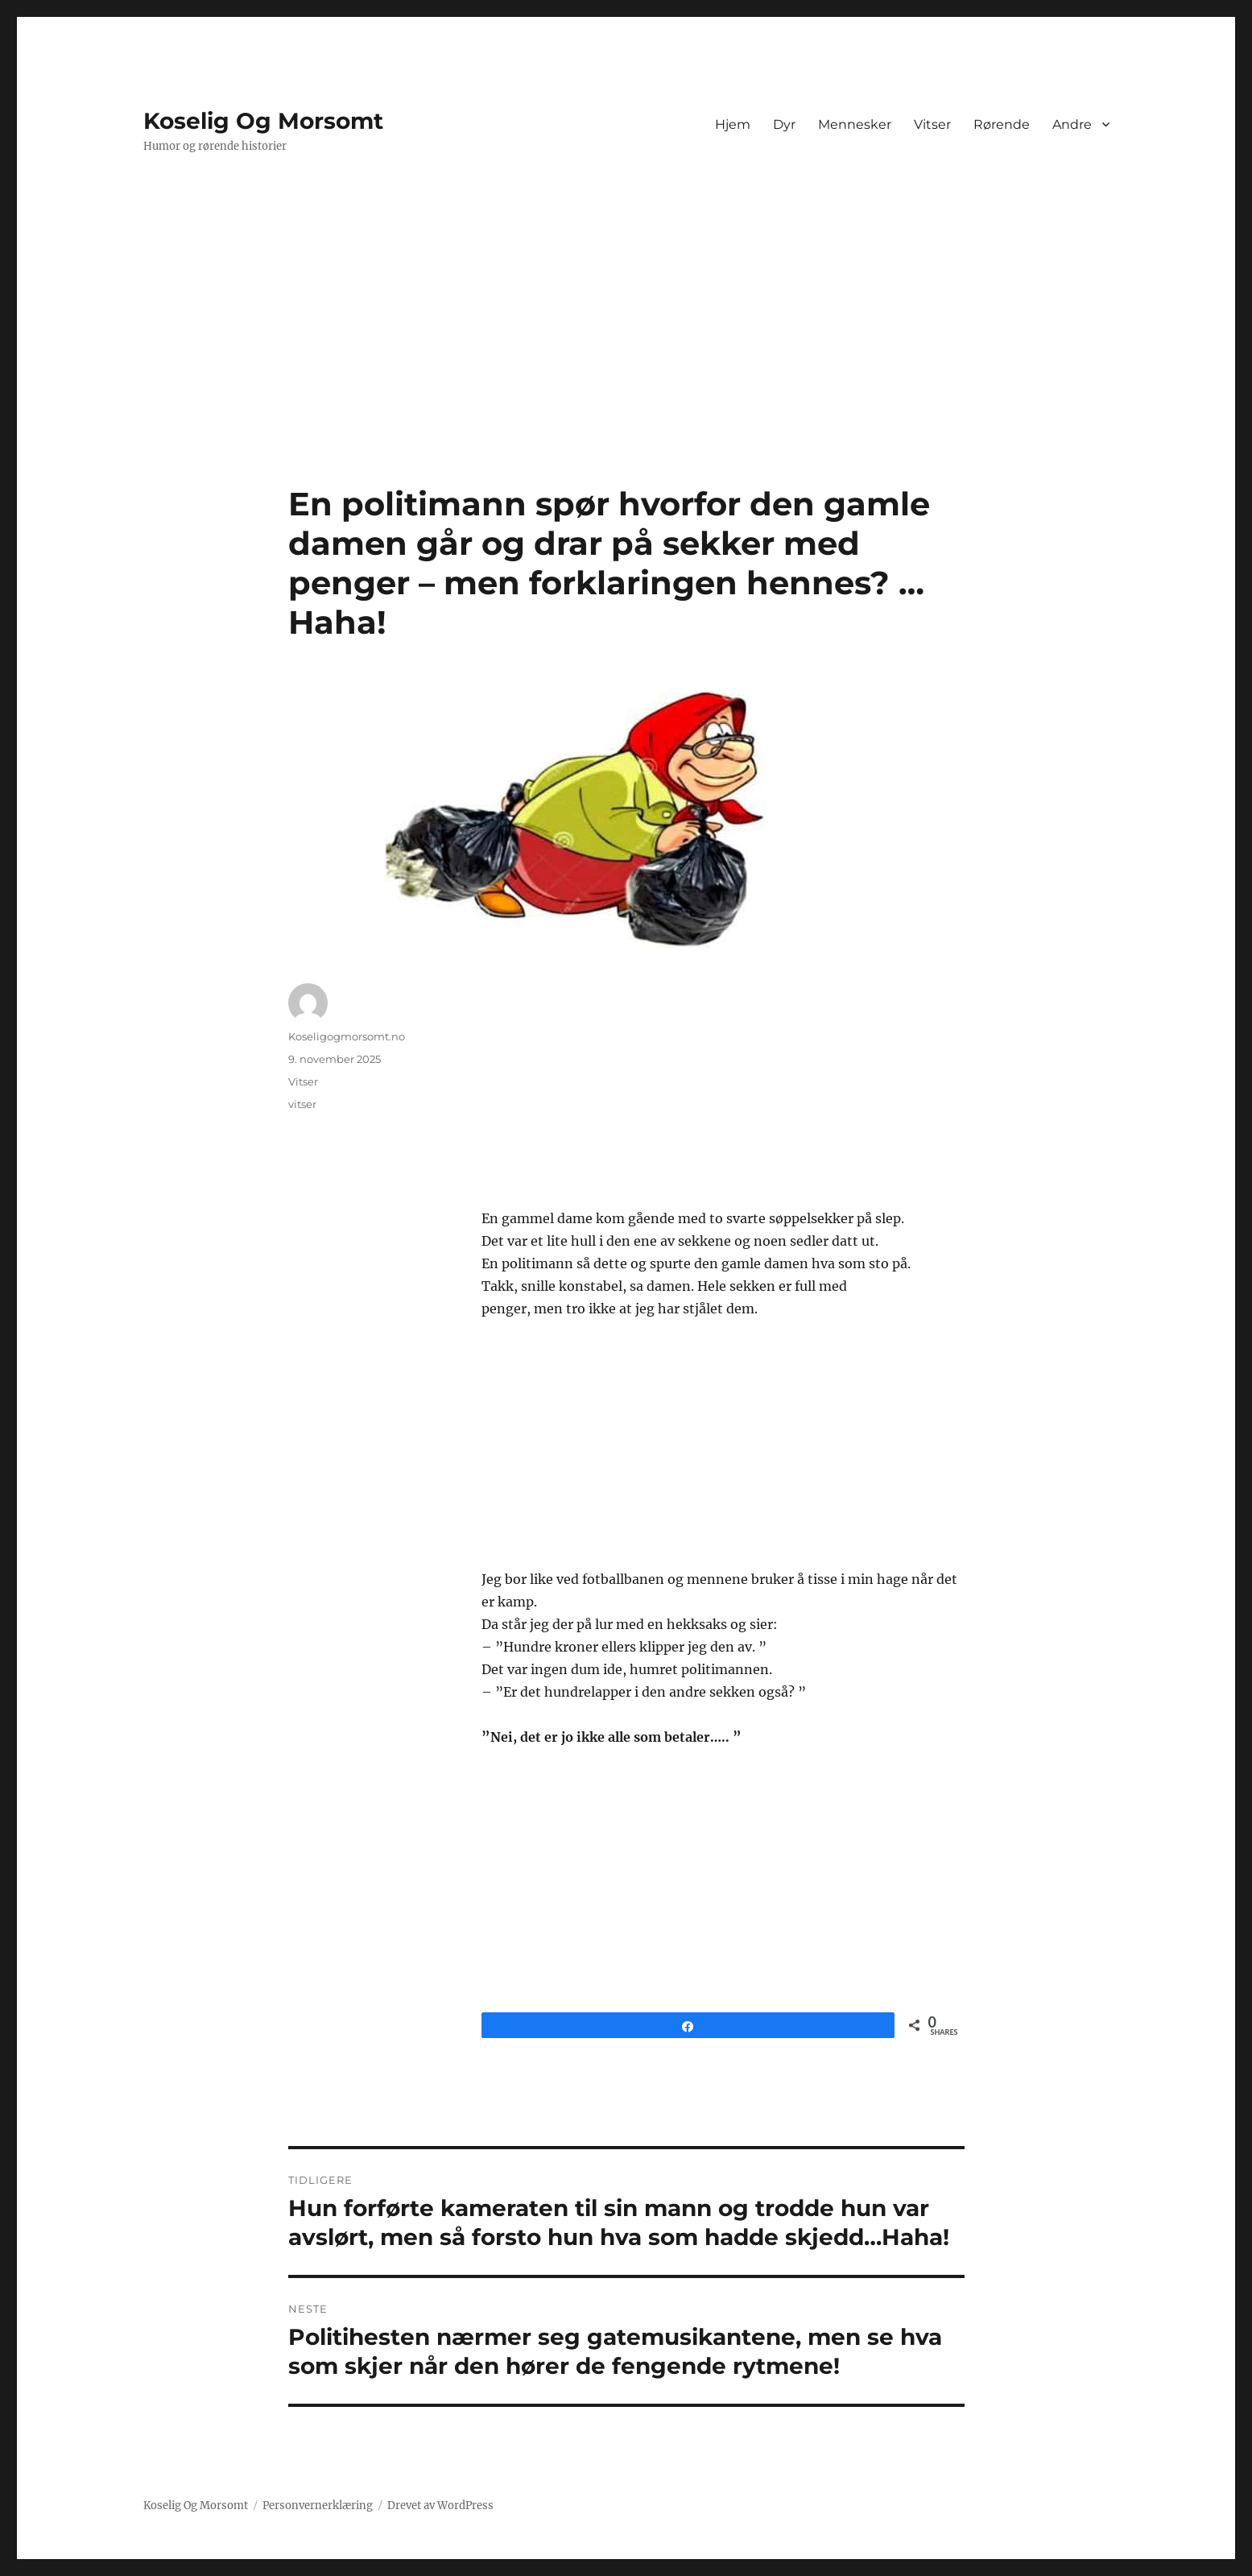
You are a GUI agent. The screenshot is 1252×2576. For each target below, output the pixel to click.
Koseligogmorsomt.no (346, 1036)
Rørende (1001, 124)
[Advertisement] (626, 365)
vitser (302, 1104)
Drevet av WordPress (440, 2505)
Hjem (732, 124)
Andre (1072, 124)
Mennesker (854, 124)
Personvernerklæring (317, 2505)
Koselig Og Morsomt (263, 120)
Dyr (784, 124)
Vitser (932, 124)
